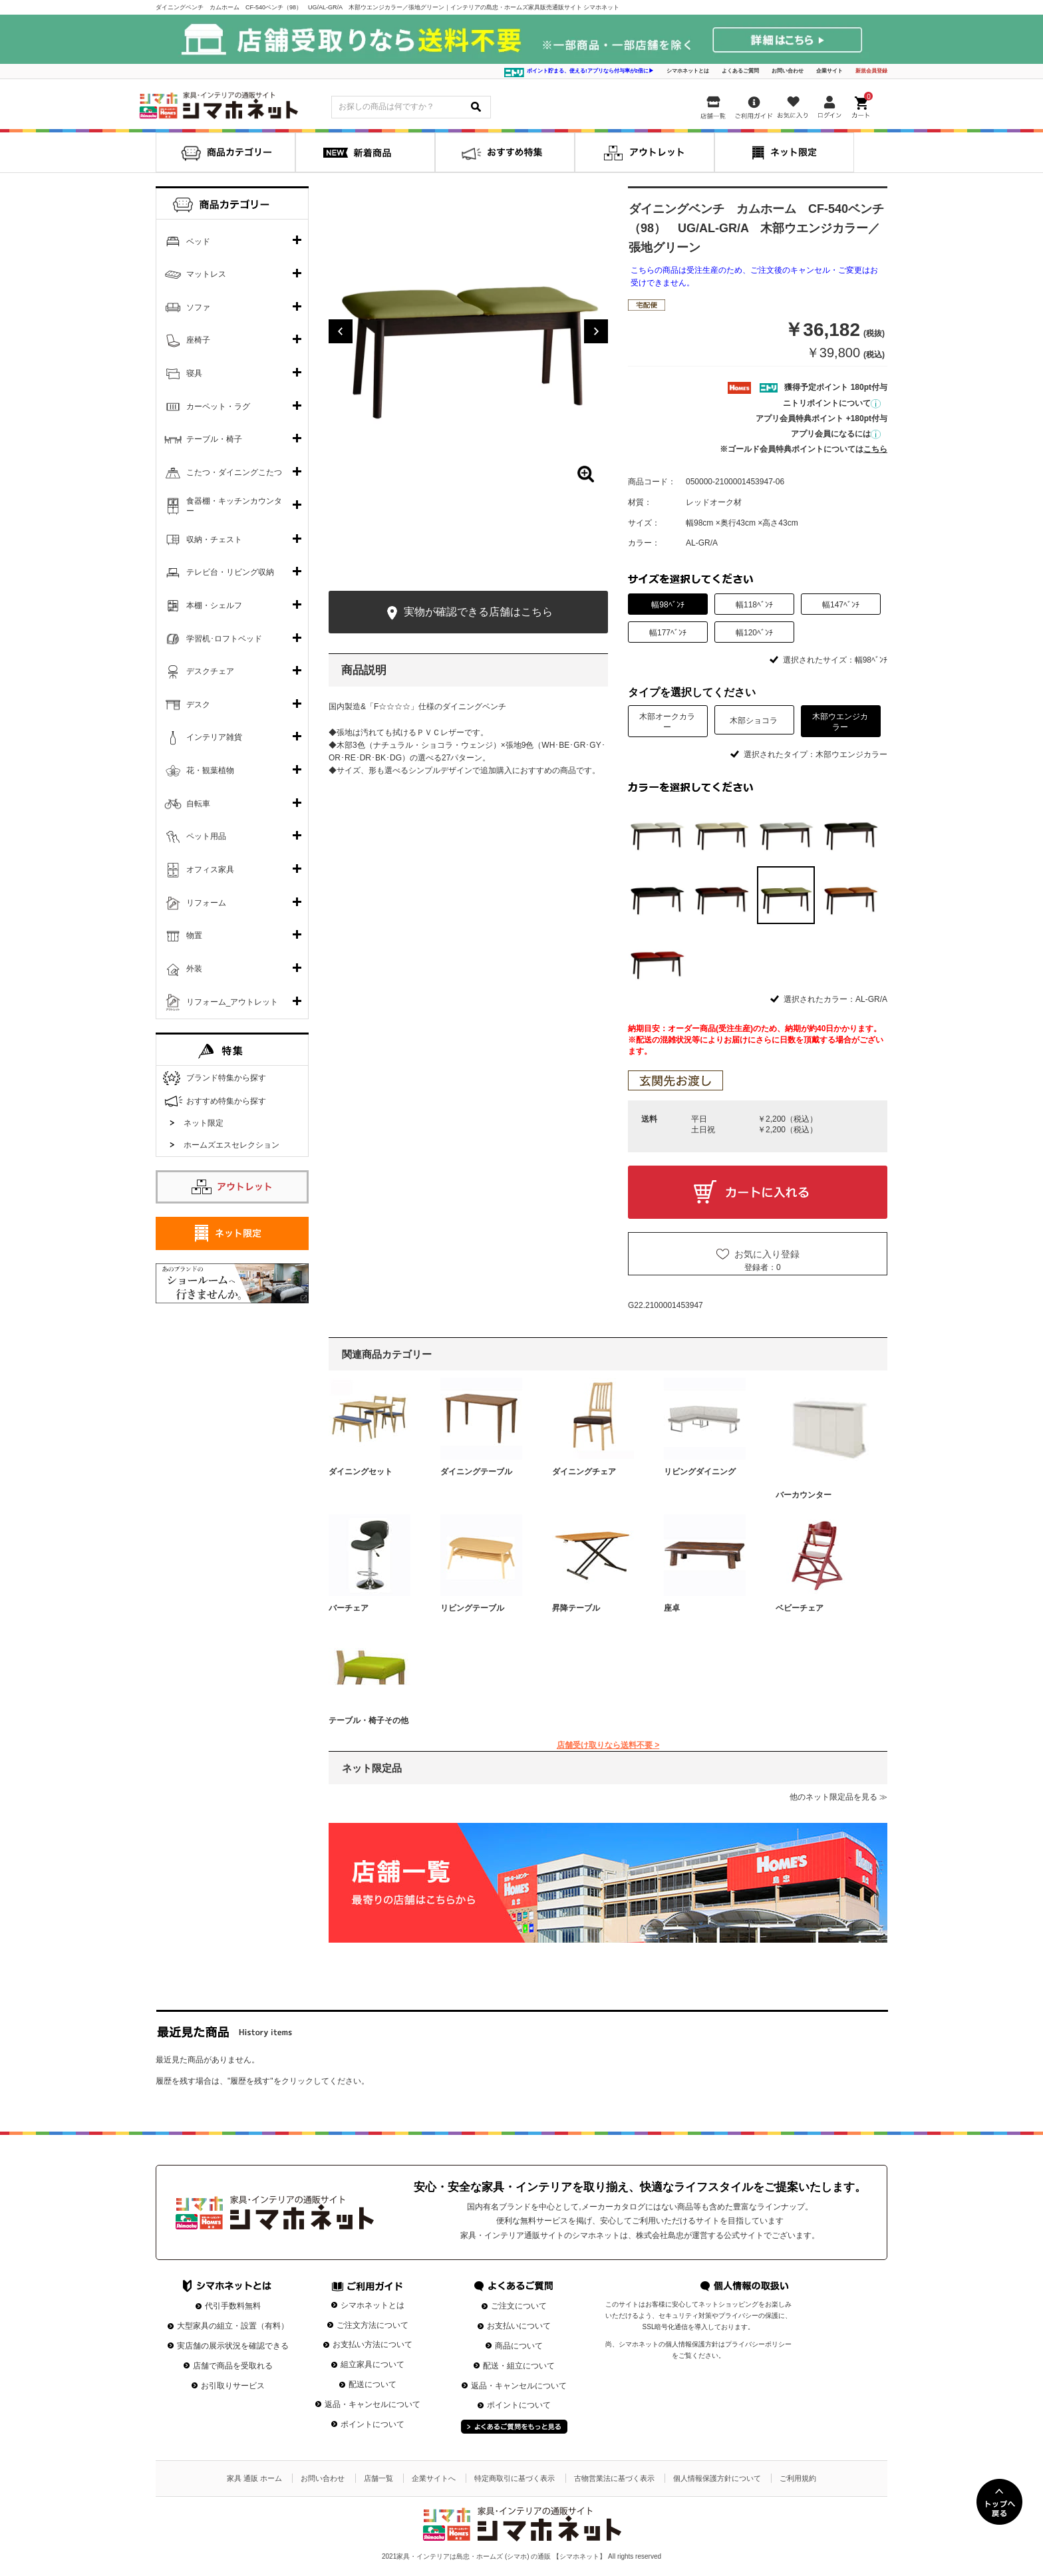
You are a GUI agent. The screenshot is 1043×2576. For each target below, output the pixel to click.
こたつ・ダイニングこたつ (234, 472)
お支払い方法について (372, 2344)
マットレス (206, 274)
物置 (194, 935)
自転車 (198, 803)
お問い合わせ (788, 71)
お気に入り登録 (767, 1254)
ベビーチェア (799, 1608)
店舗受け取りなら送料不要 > (608, 1745)
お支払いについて (519, 2326)
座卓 (672, 1608)
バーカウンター (803, 1495)
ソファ (198, 307)
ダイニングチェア (584, 1471)
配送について (372, 2384)
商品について (519, 2345)
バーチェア (349, 1608)
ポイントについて (372, 2424)
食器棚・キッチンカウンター (234, 506)
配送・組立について (519, 2365)
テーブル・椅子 (214, 439)
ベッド (198, 241)
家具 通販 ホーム (254, 2478)
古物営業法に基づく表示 (614, 2478)
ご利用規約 (798, 2478)
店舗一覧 (378, 2478)
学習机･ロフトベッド (224, 638)
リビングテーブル (472, 1608)
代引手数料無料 (233, 2306)
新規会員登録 (871, 71)
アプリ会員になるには (836, 433)
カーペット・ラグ (218, 406)
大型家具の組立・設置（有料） (233, 2326)
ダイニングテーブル (476, 1471)
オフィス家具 (210, 869)
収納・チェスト (214, 539)
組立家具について (372, 2364)
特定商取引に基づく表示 (514, 2478)
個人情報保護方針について (717, 2478)
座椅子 (198, 340)
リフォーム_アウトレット (232, 1002)
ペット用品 (206, 836)
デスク (198, 704)
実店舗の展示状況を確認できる (233, 2345)
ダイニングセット (360, 1471)
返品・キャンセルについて (372, 2404)
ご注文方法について (372, 2325)
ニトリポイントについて (832, 403)
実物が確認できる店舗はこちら (468, 613)
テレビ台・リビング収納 (230, 572)
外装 (194, 968)
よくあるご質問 (740, 71)
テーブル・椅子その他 (368, 1720)
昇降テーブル (576, 1608)
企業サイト (829, 71)
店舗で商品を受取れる (233, 2365)
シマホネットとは (688, 71)
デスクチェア (210, 671)
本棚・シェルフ (214, 605)
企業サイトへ (434, 2478)
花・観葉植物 (210, 770)
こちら (875, 449)
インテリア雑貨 (214, 737)
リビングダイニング (700, 1471)
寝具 (194, 373)
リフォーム (206, 902)
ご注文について (519, 2306)
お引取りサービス (233, 2385)
